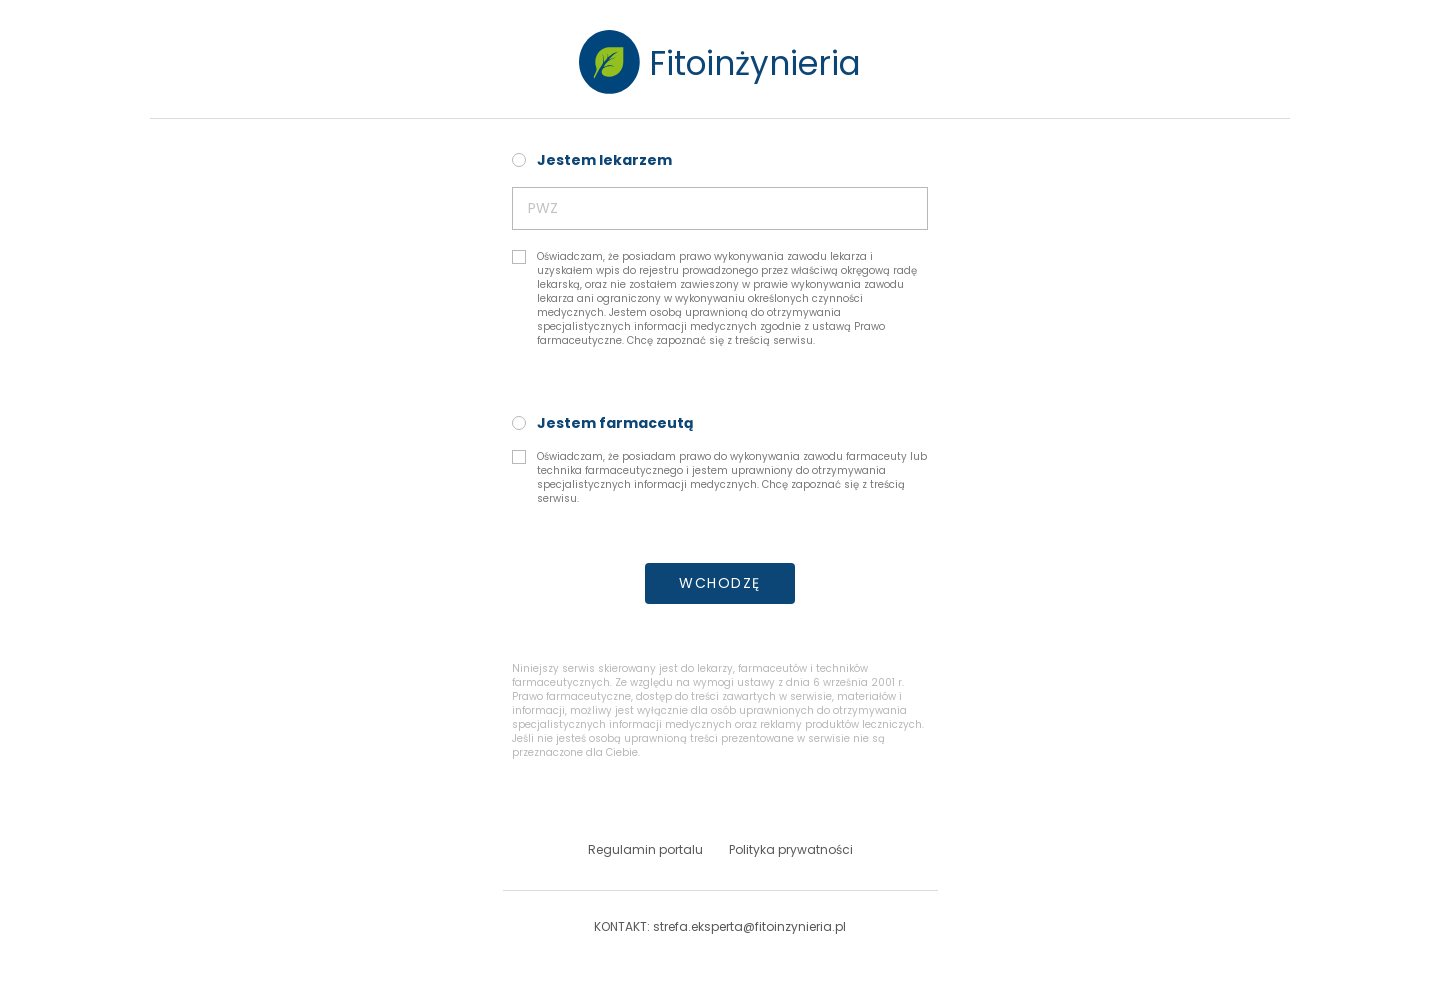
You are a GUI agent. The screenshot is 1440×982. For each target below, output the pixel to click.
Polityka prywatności (791, 850)
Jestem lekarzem (604, 160)
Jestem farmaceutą (615, 423)
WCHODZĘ (720, 583)
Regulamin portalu (645, 850)
